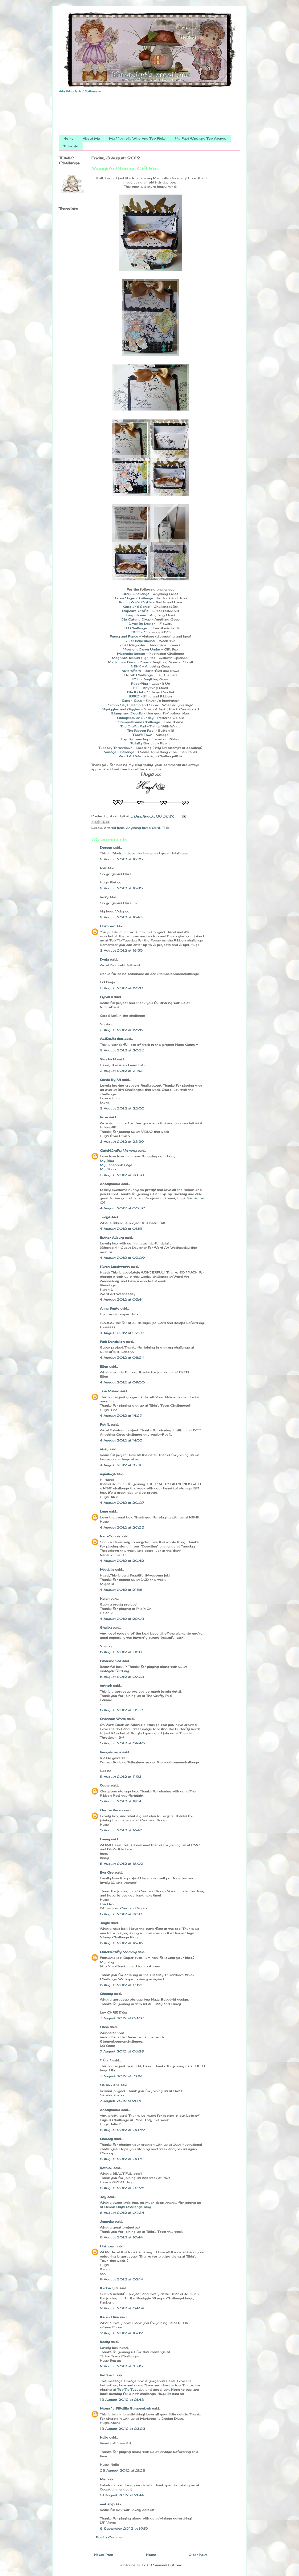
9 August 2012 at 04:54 (122, 2308)
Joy (103, 2197)
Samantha (195, 1198)
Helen (104, 1598)
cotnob (106, 1685)
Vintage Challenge (119, 752)
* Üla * (105, 2060)
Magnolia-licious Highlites (134, 658)
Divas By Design (143, 623)
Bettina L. (107, 2375)
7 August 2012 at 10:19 (121, 2076)
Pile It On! (135, 692)
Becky (105, 2342)
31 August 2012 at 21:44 (122, 2495)
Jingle (105, 1923)
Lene (104, 1511)
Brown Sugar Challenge (133, 598)
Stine (104, 2027)
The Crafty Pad (133, 726)
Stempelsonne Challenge (139, 722)
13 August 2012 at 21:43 (122, 2399)
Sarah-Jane (109, 2085)
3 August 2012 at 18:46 (121, 917)
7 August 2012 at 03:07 (122, 2018)
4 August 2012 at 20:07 (122, 1503)
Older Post (198, 2555)
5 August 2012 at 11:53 (120, 1776)
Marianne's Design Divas (128, 662)
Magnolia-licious (131, 653)
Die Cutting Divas (136, 619)
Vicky (104, 897)
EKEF (136, 632)
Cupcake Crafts (136, 611)
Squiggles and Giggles (121, 709)
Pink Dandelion (112, 1342)
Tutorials (70, 146)
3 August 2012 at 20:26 (122, 1050)
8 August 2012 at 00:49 (122, 2130)
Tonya (105, 1217)
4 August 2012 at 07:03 (122, 1333)
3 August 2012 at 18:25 (121, 859)
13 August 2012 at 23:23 (122, 2429)
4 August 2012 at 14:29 (121, 1415)
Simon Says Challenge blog (127, 2207)
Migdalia (107, 1569)
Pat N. (105, 1424)
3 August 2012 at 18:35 (121, 888)
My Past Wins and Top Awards (200, 138)
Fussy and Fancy (124, 636)
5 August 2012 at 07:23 (122, 1677)
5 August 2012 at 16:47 (121, 1830)
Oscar (105, 1785)
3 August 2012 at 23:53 (122, 1175)
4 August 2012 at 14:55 (121, 1440)
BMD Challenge (136, 594)
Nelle (104, 2437)
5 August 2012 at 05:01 (122, 1652)
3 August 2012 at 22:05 (122, 1108)
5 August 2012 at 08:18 (121, 1710)
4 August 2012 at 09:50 (122, 1382)
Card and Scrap (137, 606)
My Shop (108, 1169)
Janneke (107, 2221)
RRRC (134, 696)
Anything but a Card (143, 828)
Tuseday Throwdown (116, 748)
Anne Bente (109, 1308)
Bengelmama (110, 1752)
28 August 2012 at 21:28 (122, 2470)
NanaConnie (110, 1536)
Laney (105, 1839)
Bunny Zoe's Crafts (135, 602)
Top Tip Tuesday (134, 739)
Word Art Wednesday (136, 756)
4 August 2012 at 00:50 (122, 1208)
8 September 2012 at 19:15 (124, 2528)
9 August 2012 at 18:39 (121, 2333)
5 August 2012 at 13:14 (120, 1801)
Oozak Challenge (138, 675)
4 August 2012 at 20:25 (122, 1527)
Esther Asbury (112, 1238)
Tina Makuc (109, 1391)
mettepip (107, 2504)
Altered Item (114, 828)
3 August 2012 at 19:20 (121, 988)
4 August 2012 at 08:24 (122, 1357)
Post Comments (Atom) (162, 2565)
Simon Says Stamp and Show (133, 705)
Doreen (106, 847)
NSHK (136, 666)
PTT (136, 688)
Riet (103, 868)
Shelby (106, 1627)
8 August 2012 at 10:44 (121, 2237)
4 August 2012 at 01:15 (121, 1229)
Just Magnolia (133, 645)
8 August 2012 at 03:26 (122, 2188)
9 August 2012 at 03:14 (121, 2279)
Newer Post (103, 2555)
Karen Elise (109, 2317)
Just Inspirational (140, 641)
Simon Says (132, 700)
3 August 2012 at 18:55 (121, 950)
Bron (104, 1117)
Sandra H (108, 1059)
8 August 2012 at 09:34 (122, 2213)
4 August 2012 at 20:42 (122, 1561)
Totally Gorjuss (143, 743)
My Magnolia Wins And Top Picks (137, 138)
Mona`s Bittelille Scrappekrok (125, 2408)
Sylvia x (106, 997)
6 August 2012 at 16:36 (121, 1943)
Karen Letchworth (115, 1267)
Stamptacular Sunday (135, 718)
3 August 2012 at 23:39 (122, 1141)
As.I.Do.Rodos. (111, 1039)
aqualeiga (108, 1474)
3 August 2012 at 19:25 (121, 1030)
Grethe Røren (111, 1810)
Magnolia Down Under (141, 649)
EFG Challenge (134, 628)
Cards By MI (110, 1080)
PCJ (136, 679)
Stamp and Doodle (127, 713)
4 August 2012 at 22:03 (122, 1619)
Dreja (104, 959)
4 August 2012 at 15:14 (120, 1465)
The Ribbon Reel (141, 730)
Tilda (166, 828)
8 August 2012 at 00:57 (122, 2159)
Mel (103, 2479)
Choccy (106, 2139)
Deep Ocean (136, 615)
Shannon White (113, 1719)
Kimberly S (109, 2288)
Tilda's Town (142, 735)
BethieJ (106, 2168)
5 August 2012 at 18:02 (121, 1864)
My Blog (107, 1161)
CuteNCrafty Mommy (118, 1150)
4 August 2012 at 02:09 (122, 1258)
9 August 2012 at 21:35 (121, 2366)
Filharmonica (110, 1661)
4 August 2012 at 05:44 (122, 1299)
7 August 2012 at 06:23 (122, 2051)
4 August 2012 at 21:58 (121, 1590)
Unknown (107, 926)
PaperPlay (139, 683)
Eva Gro (107, 1872)
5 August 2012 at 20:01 (122, 1914)
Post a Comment (110, 2537)
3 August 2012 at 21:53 (121, 1071)
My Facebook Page (116, 1165)
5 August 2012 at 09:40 (122, 1743)
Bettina (173, 2394)
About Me (91, 138)
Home (68, 138)
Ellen (104, 1366)
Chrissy (106, 1994)
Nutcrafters (132, 671)
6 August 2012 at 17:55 (121, 1985)
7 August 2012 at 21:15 (120, 2101)
